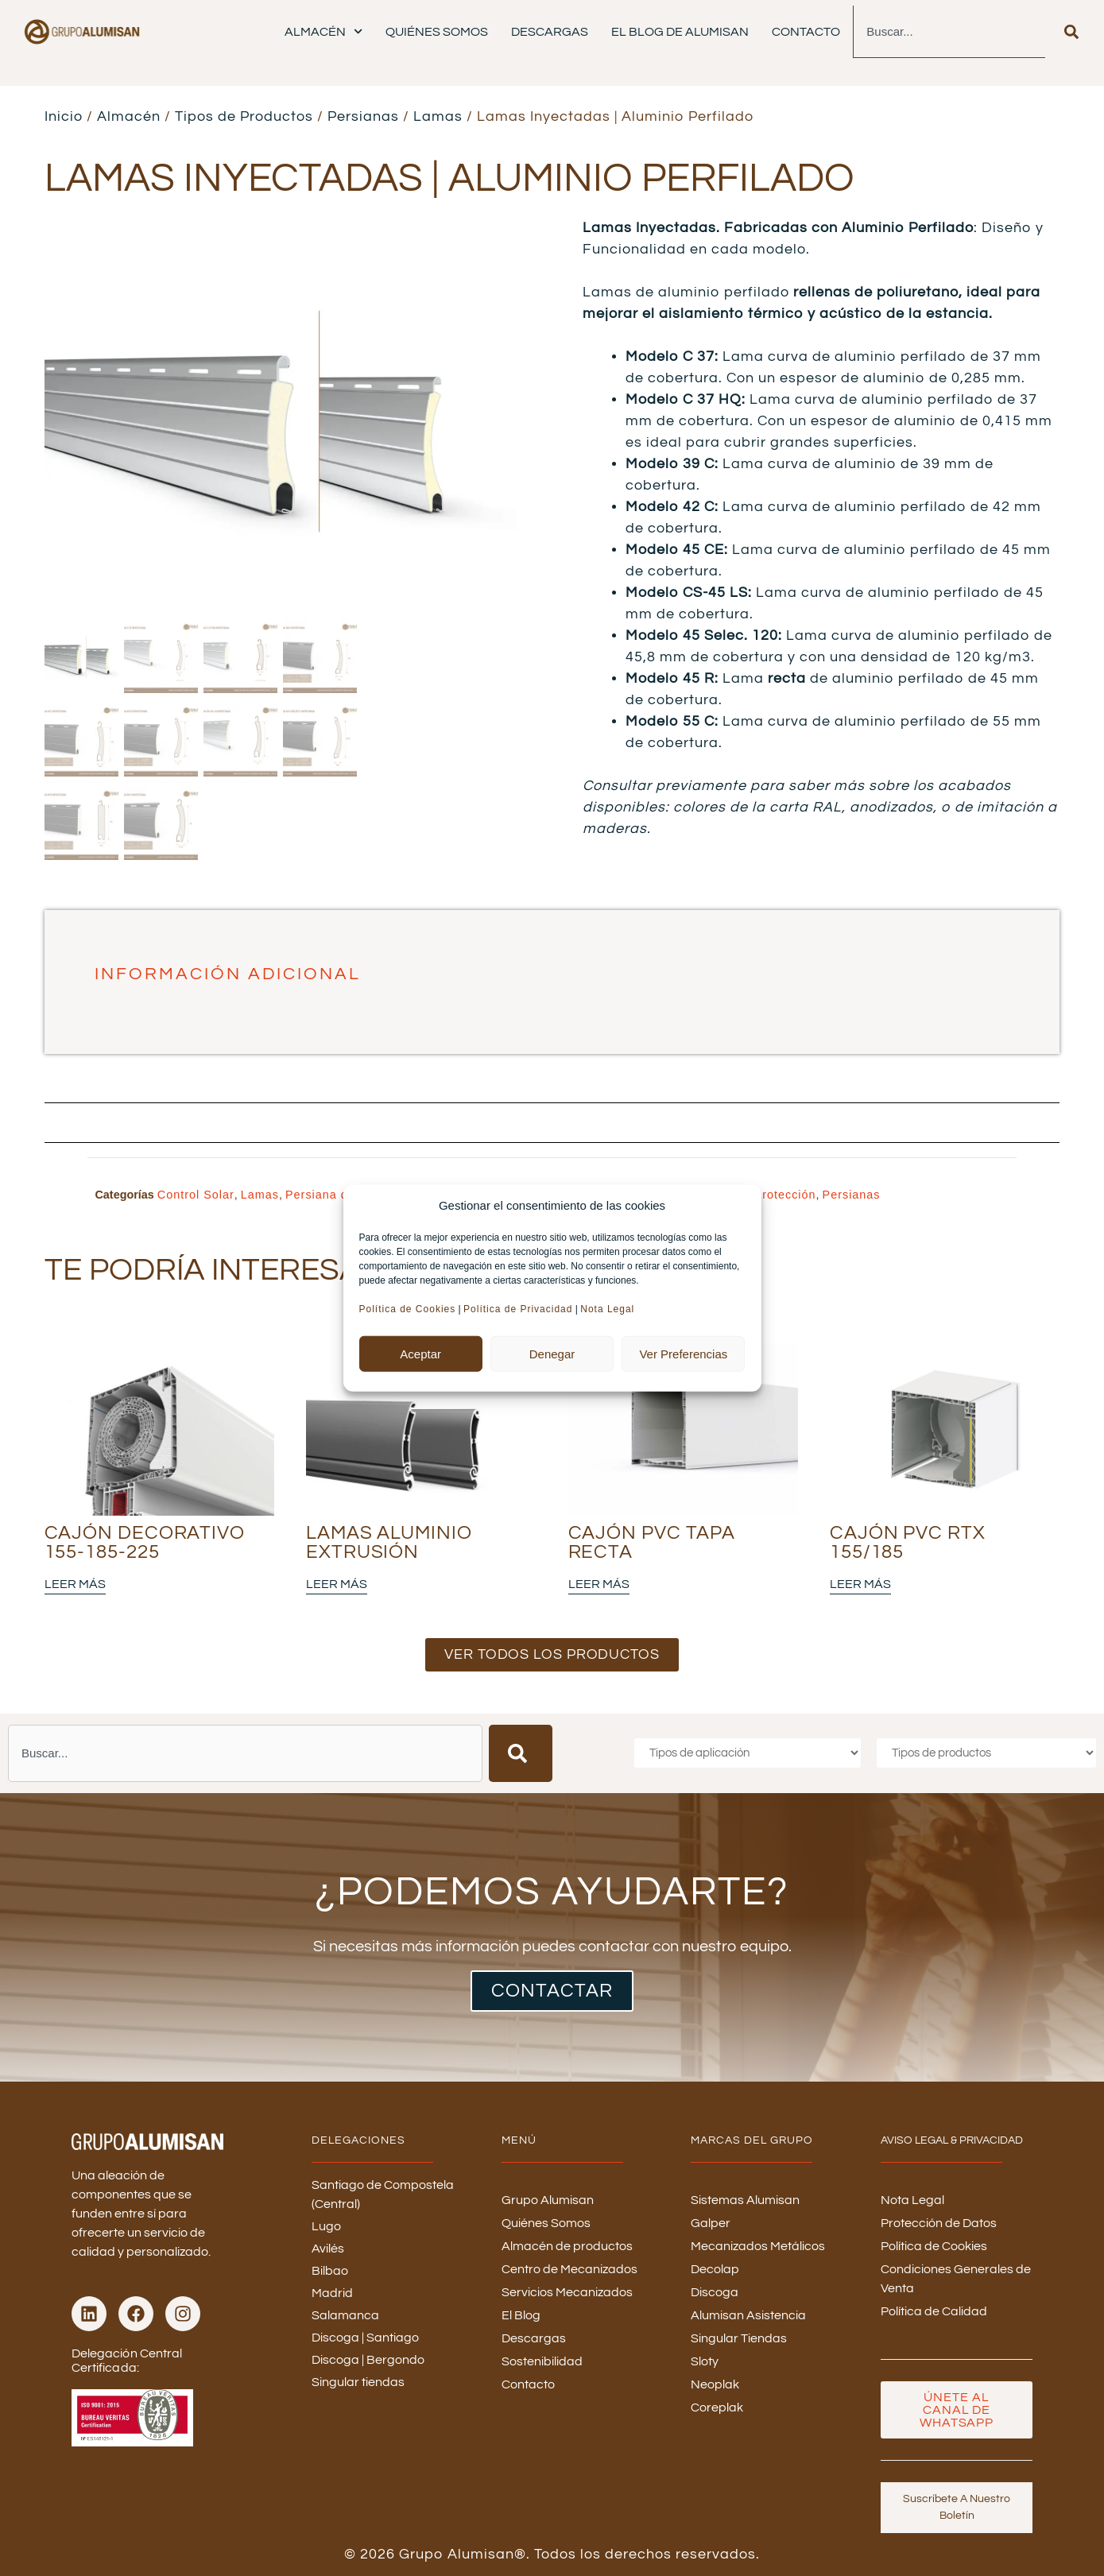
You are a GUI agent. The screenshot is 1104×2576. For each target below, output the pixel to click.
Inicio (64, 116)
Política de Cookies (407, 1309)
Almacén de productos (567, 2246)
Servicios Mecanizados (567, 2292)
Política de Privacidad (517, 1309)
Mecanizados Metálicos (758, 2246)
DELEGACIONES (358, 2140)
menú (519, 2140)
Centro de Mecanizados (569, 2269)
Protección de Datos (939, 2223)
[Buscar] (1071, 32)
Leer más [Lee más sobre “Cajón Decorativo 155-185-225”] (75, 1584)
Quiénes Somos (436, 31)
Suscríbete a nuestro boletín (956, 2507)
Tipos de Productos (244, 116)
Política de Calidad (934, 2311)
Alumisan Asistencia (748, 2315)
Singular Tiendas (739, 2338)
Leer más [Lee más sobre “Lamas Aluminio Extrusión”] (336, 1584)
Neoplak (715, 2384)
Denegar (552, 1353)
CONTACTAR (551, 1991)
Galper (710, 2223)
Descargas (549, 31)
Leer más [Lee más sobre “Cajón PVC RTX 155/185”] (860, 1584)
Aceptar (420, 1353)
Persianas (363, 116)
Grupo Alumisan (548, 2200)
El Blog (521, 2315)
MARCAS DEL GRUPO (752, 2140)
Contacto (806, 31)
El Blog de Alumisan (680, 31)
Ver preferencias (683, 1353)
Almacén (323, 31)
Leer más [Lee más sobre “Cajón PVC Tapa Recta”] (598, 1584)
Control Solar (195, 1194)
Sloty (705, 2361)
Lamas (438, 116)
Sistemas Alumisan (745, 2200)
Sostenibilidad (542, 2361)
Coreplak (717, 2407)
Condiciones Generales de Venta (956, 2279)
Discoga (714, 2292)
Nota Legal (608, 1309)
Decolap (715, 2269)
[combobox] (949, 32)
